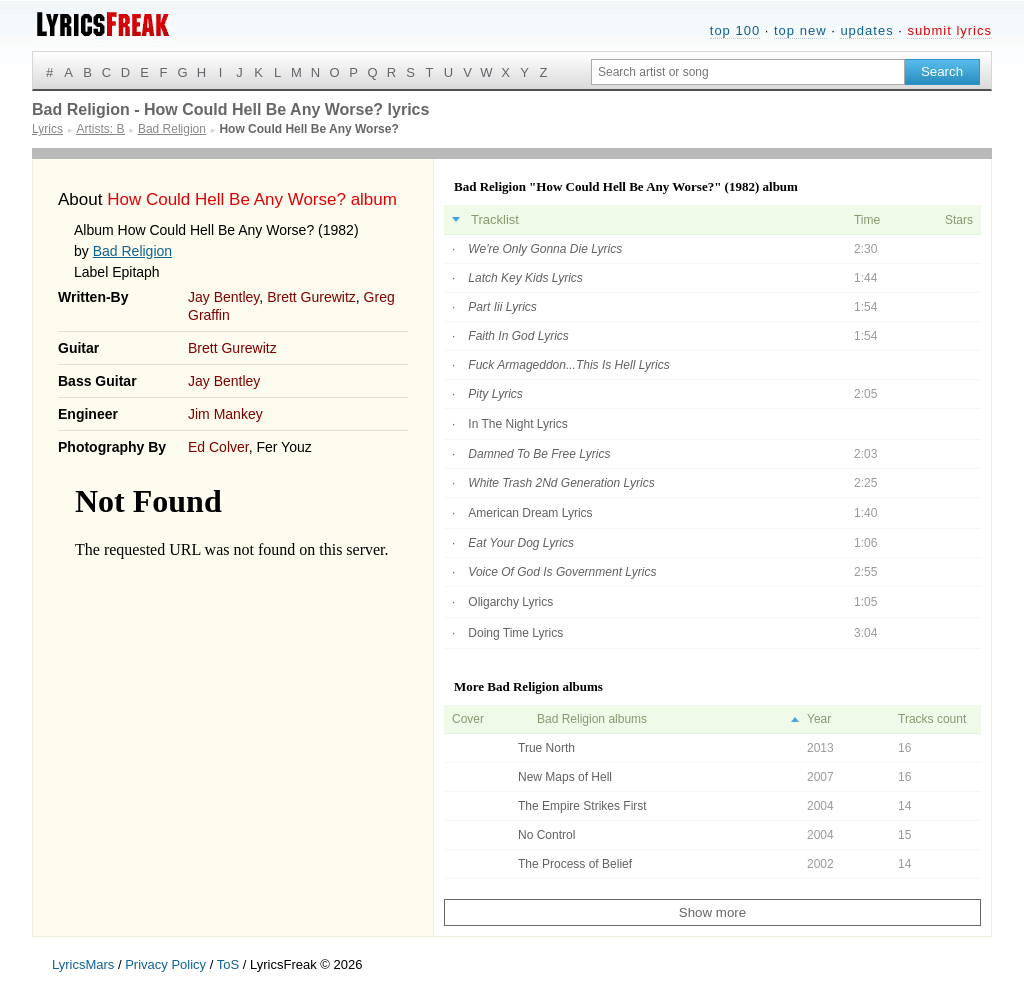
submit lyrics (949, 30)
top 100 (735, 30)
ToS (228, 964)
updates (866, 30)
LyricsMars (83, 964)
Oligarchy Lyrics (510, 602)
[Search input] (748, 72)
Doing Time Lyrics (515, 633)
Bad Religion (132, 251)
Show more (712, 912)
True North (546, 748)
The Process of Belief (575, 864)
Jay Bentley (223, 297)
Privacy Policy (165, 964)
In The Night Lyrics (517, 424)
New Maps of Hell (565, 777)
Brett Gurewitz (311, 297)
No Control (546, 835)
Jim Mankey (225, 414)
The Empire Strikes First (582, 806)
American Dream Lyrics (530, 513)
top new (800, 30)
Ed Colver (218, 447)
